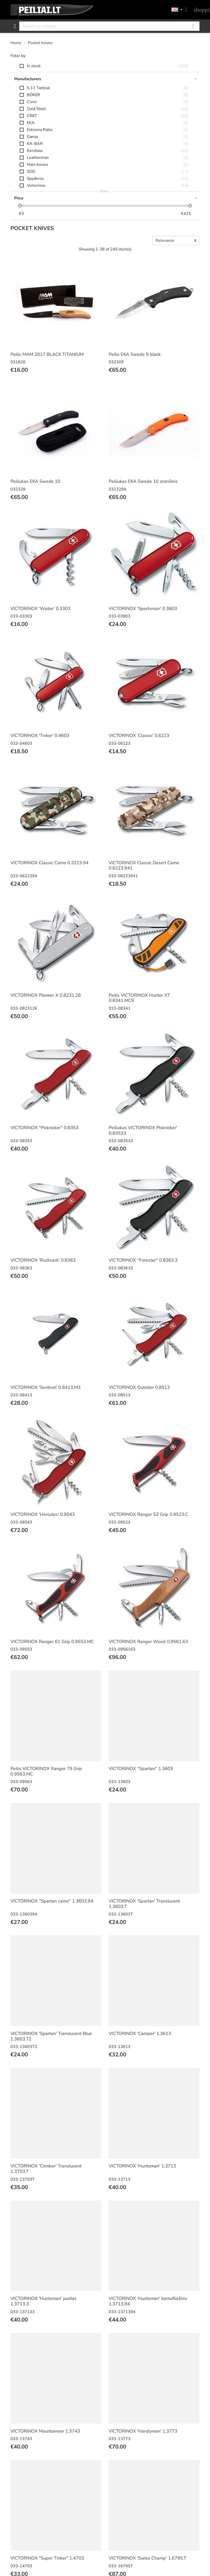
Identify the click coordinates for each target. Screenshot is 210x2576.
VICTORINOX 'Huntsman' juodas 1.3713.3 (43, 2301)
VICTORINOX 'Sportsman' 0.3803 (143, 609)
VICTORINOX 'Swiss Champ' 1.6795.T (147, 2558)
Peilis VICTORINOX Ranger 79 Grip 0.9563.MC (46, 1771)
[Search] (109, 26)
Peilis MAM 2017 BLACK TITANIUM (47, 354)
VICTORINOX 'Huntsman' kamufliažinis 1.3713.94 (148, 2301)
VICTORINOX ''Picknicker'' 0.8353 (44, 1128)
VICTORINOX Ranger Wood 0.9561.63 (148, 1642)
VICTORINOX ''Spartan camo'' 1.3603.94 (51, 1901)
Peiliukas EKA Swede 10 (35, 481)
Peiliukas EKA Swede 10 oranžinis (143, 481)
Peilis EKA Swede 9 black (135, 354)
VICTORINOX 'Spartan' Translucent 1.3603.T (144, 1903)
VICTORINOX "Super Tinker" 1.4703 (47, 2558)
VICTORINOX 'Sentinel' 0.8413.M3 (45, 1387)
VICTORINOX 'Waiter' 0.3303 (40, 609)
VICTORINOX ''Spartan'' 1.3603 (141, 1769)
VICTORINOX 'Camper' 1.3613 (140, 2033)
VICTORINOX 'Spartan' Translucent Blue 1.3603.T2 (51, 2036)
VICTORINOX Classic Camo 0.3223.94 (49, 863)
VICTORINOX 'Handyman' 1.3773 (143, 2431)
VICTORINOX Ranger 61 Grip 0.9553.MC (52, 1642)
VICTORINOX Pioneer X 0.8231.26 (45, 995)
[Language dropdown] (177, 10)
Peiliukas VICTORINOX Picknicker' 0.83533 (143, 1130)
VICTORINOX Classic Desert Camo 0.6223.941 (144, 865)
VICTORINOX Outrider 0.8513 (139, 1387)
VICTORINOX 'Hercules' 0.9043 (42, 1514)
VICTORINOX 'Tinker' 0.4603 (39, 735)
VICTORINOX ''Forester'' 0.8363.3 (143, 1260)
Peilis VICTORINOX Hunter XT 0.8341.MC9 (139, 998)
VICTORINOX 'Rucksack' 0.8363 (43, 1260)
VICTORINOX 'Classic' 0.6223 (139, 735)
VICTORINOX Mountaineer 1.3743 (45, 2431)
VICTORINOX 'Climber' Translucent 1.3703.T (45, 2168)
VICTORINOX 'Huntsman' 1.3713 (142, 2166)
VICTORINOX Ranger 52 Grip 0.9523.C (148, 1514)
